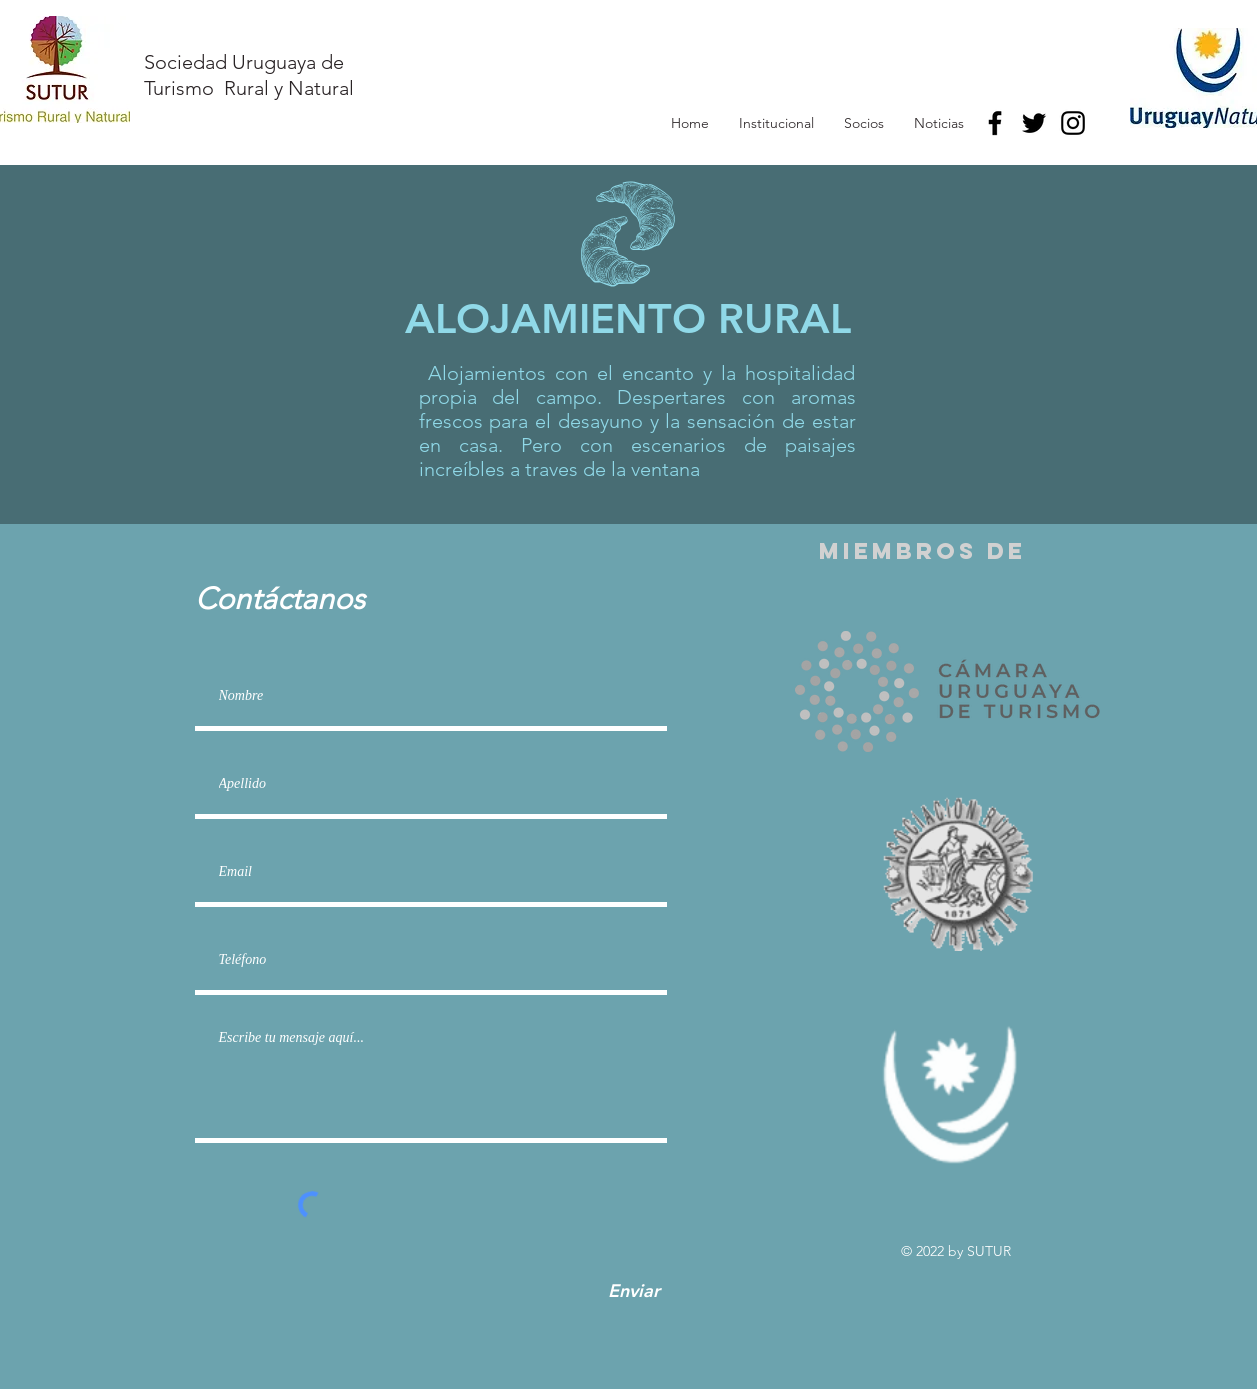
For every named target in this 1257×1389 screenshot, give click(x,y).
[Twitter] (1034, 123)
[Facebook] (995, 123)
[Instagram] (1073, 123)
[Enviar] (634, 1291)
